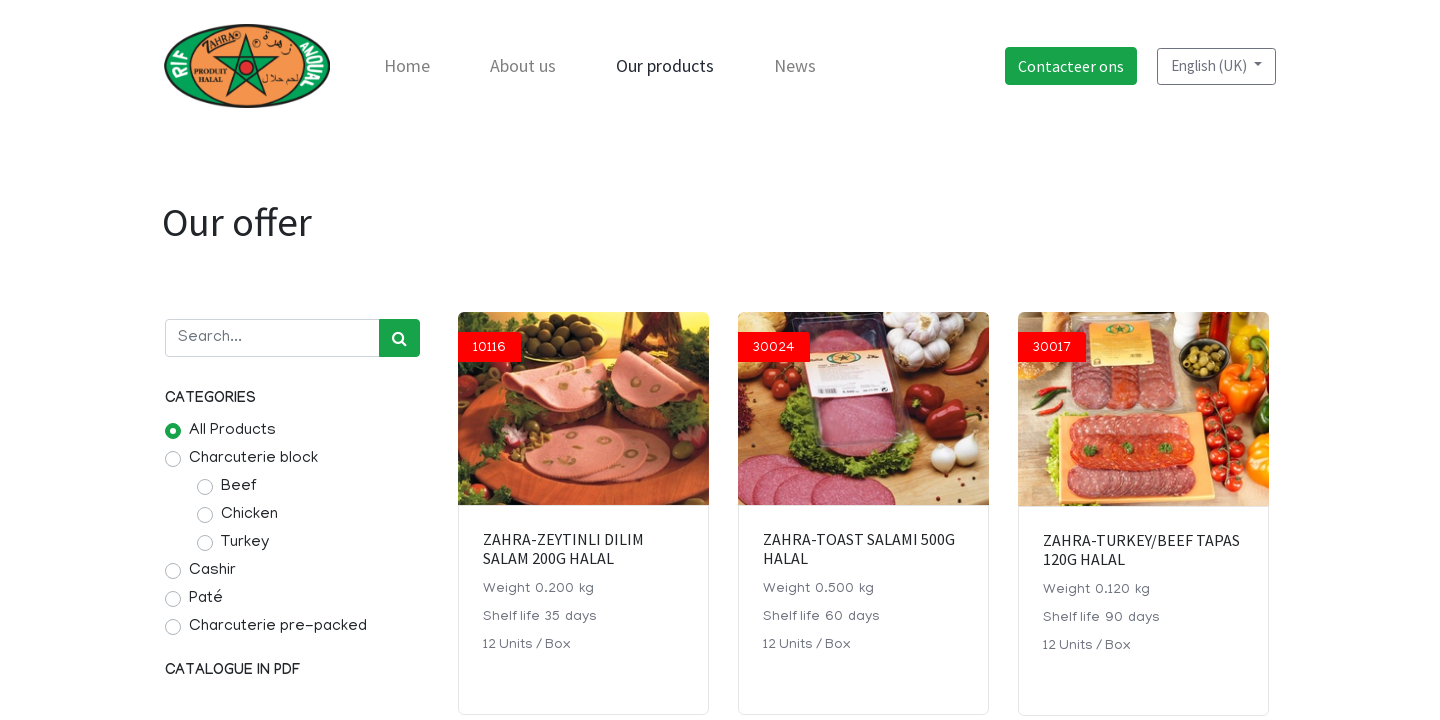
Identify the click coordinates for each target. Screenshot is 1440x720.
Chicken (249, 515)
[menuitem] (408, 66)
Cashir (212, 571)
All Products (232, 431)
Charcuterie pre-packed (278, 627)
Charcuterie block (253, 459)
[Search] (399, 338)
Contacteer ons (1070, 66)
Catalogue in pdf (232, 671)
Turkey (245, 543)
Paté (206, 599)
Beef (239, 487)
